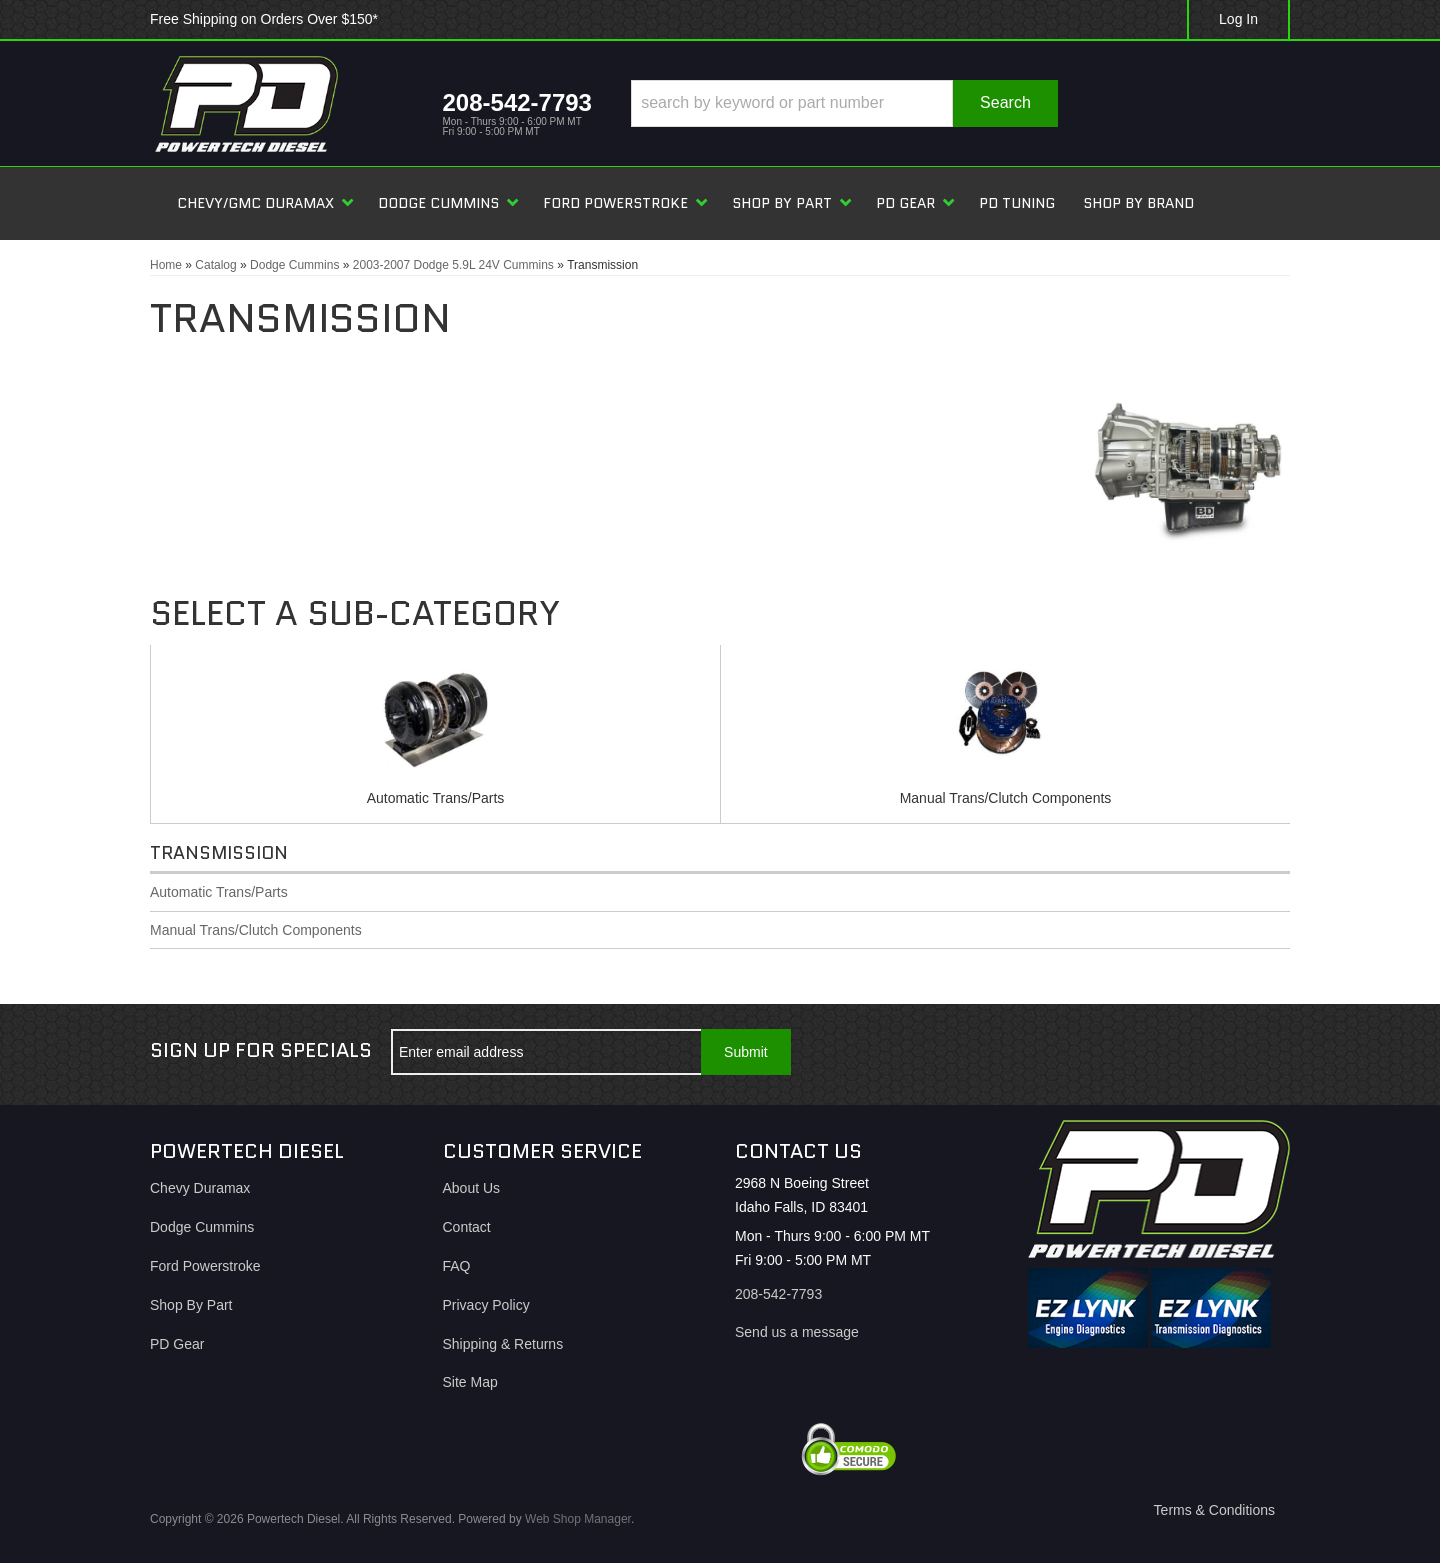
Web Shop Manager (578, 1519)
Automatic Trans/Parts (436, 798)
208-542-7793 (778, 1294)
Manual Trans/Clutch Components (1006, 798)
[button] (844, 103)
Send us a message (797, 1332)
